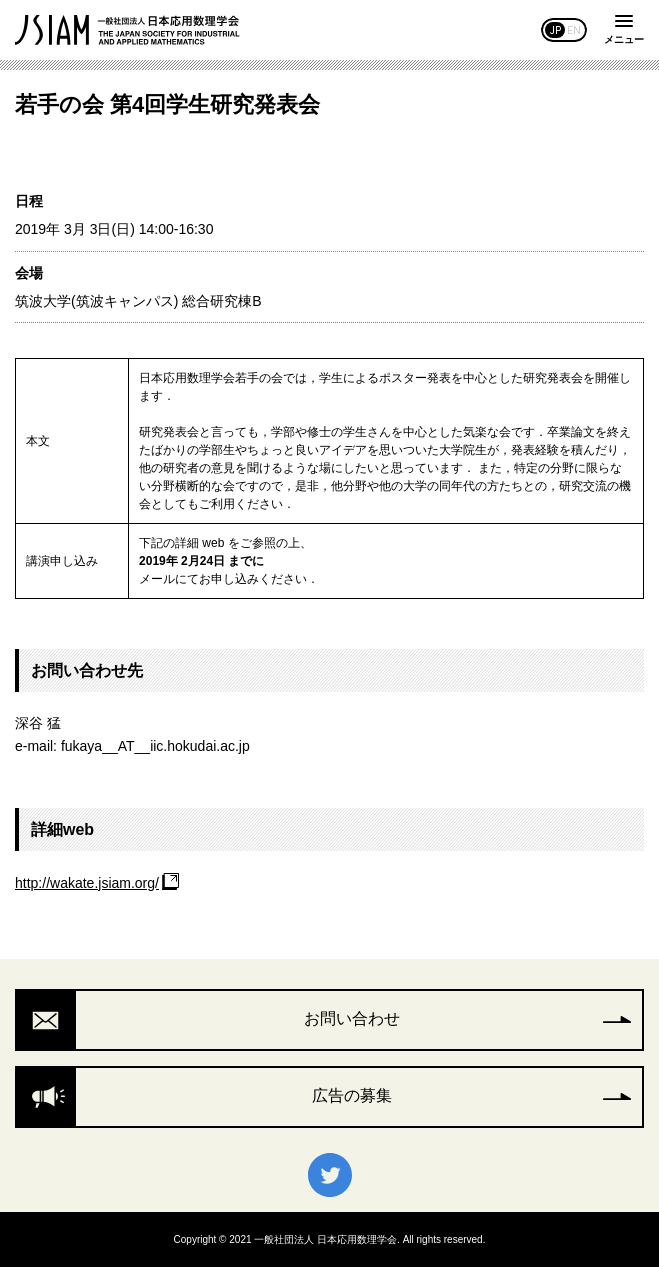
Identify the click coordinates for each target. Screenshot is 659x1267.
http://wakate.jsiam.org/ (87, 883)
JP (555, 30)
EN (574, 30)
